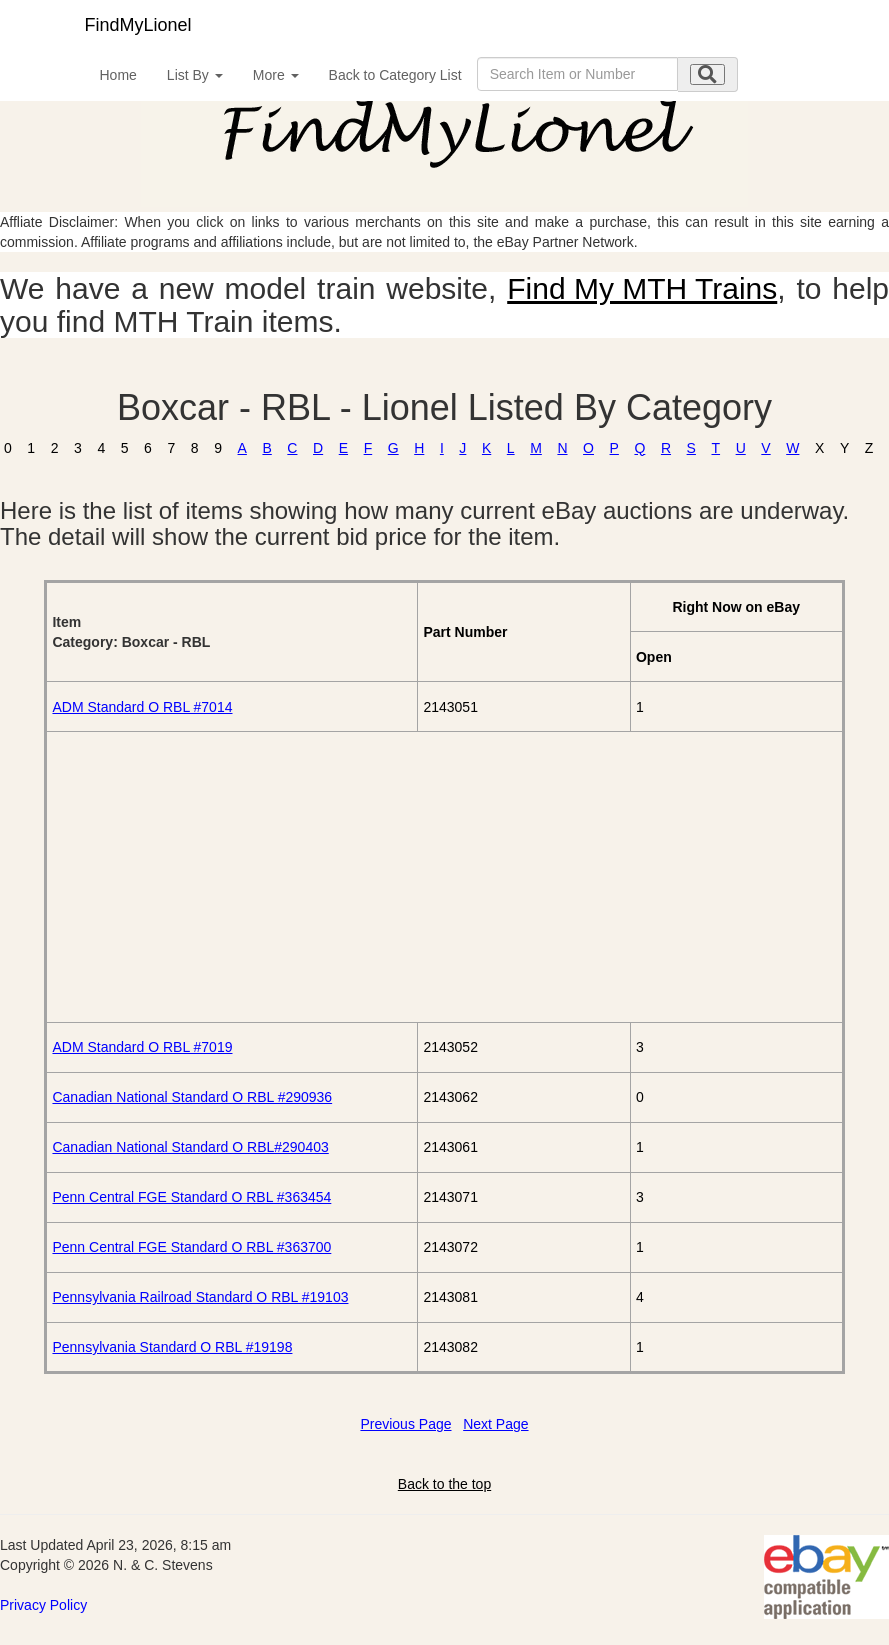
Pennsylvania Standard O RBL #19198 (172, 1347)
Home (118, 75)
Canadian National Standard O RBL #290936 (192, 1097)
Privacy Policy (43, 1605)
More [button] (276, 75)
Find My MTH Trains (642, 288)
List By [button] (195, 75)
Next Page (495, 1424)
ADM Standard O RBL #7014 (142, 707)
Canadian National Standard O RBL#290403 (190, 1147)
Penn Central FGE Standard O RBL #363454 (191, 1197)
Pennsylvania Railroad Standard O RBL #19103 (200, 1297)
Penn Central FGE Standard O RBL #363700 (191, 1247)
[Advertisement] (444, 877)
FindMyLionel (138, 25)
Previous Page (405, 1424)
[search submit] (707, 74)
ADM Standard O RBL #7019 (142, 1047)
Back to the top (444, 1484)
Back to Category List (395, 75)
